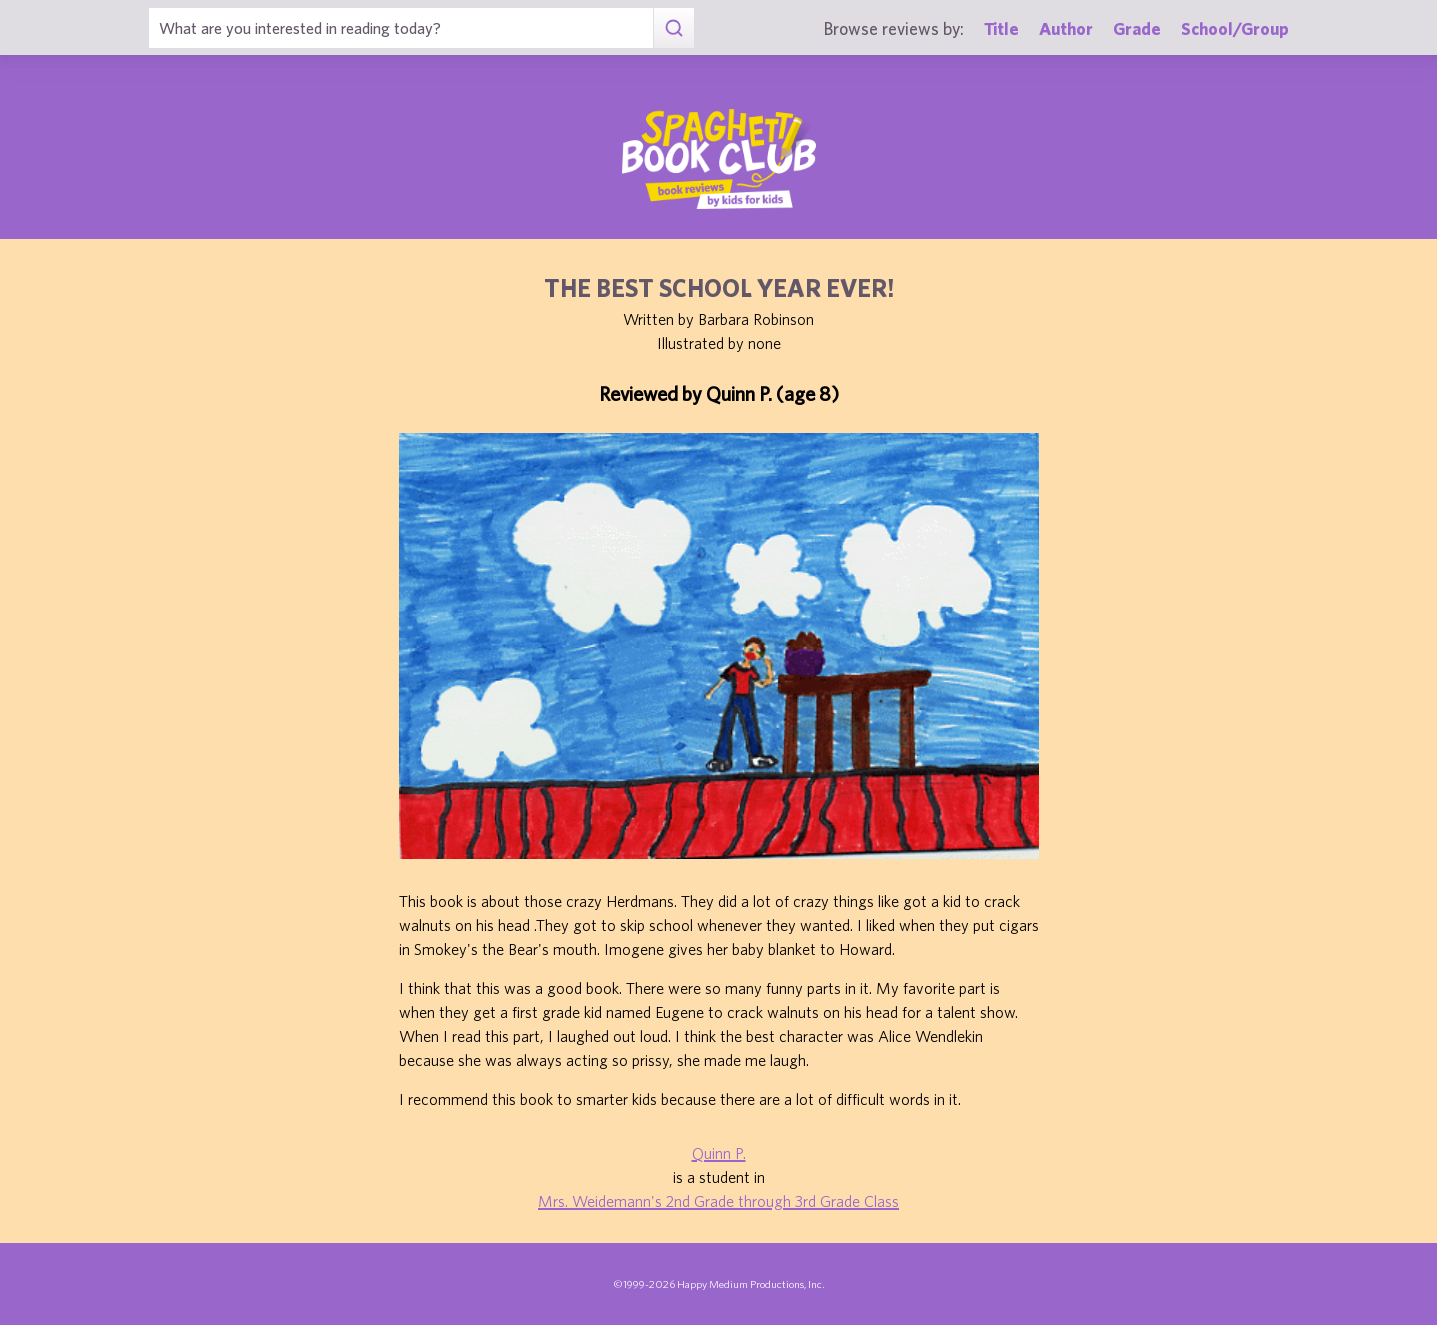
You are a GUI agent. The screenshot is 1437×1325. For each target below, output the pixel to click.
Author (1066, 28)
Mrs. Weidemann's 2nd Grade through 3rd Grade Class (718, 1201)
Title (1001, 28)
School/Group (1235, 28)
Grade (1137, 28)
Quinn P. (719, 1153)
